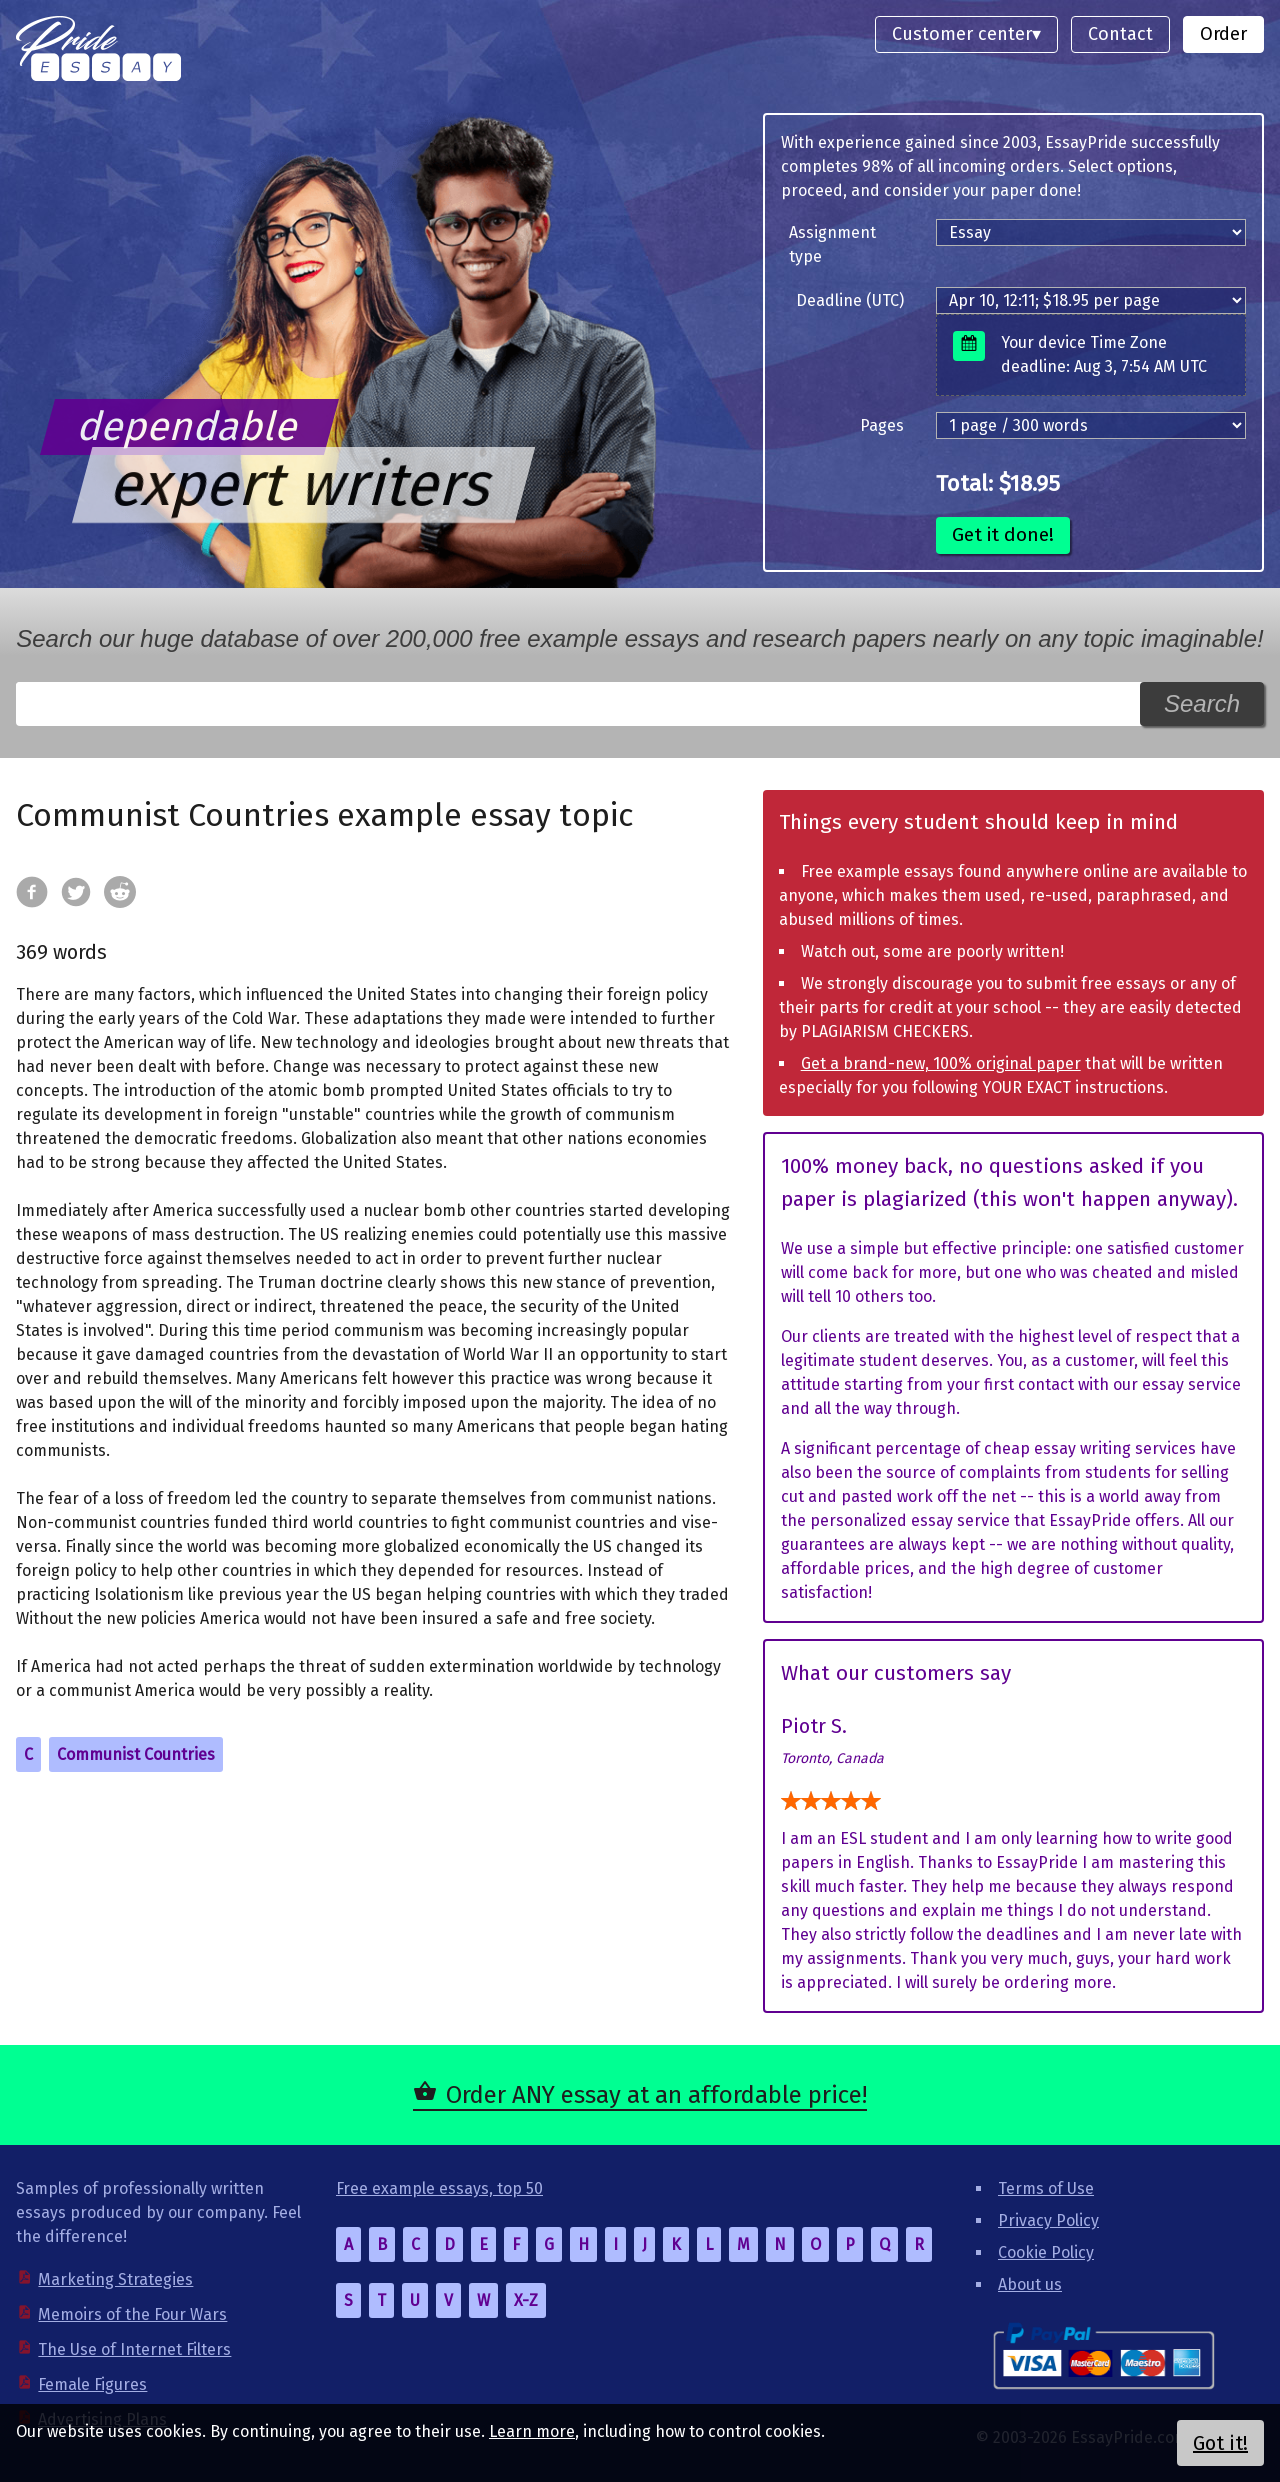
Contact (1120, 34)
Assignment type (832, 244)
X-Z (526, 2300)
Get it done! (1003, 534)
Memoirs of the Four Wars (132, 2314)
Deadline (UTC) (850, 300)
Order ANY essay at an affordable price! (656, 2095)
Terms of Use (1046, 2188)
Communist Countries (136, 1754)
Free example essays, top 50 (439, 2188)
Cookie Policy (1046, 2252)
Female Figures (92, 2384)
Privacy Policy (1048, 2220)
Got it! (1220, 2443)
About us (1030, 2284)
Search (1202, 703)
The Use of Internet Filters (134, 2349)
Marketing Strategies (115, 2279)
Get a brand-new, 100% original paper (941, 1063)
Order (1223, 34)
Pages (882, 425)
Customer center (962, 34)
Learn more (532, 2431)
